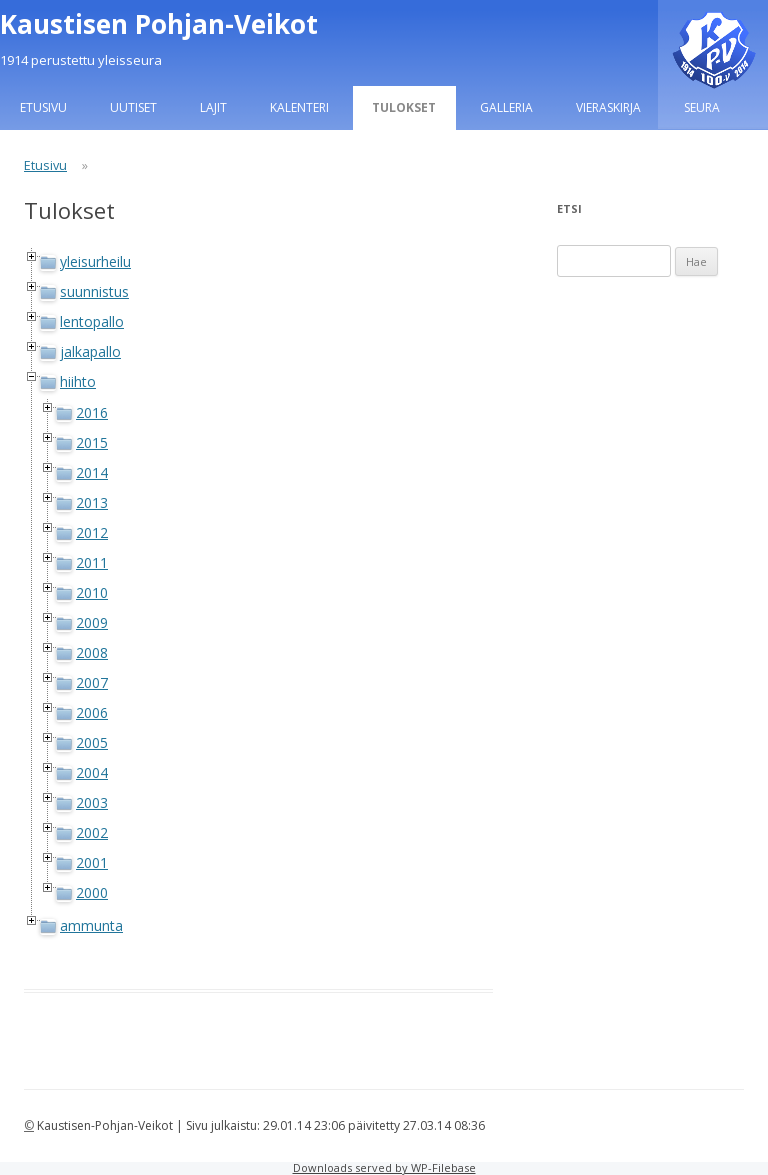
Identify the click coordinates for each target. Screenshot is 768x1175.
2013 (92, 502)
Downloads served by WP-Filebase (384, 1167)
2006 (92, 712)
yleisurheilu (95, 261)
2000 (92, 892)
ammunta (91, 925)
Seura (702, 107)
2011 (92, 562)
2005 (92, 742)
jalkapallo (90, 351)
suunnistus (94, 291)
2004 (92, 772)
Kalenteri (299, 107)
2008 (92, 652)
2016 (92, 412)
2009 (92, 622)
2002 (92, 832)
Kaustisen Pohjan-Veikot (159, 24)
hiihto (78, 381)
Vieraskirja (608, 107)
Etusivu (43, 107)
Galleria (506, 107)
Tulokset (404, 107)
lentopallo (92, 321)
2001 (92, 862)
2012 (92, 532)
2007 (92, 682)
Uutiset (133, 107)
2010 (92, 592)
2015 (92, 442)
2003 (92, 802)
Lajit (213, 107)
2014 (92, 472)
